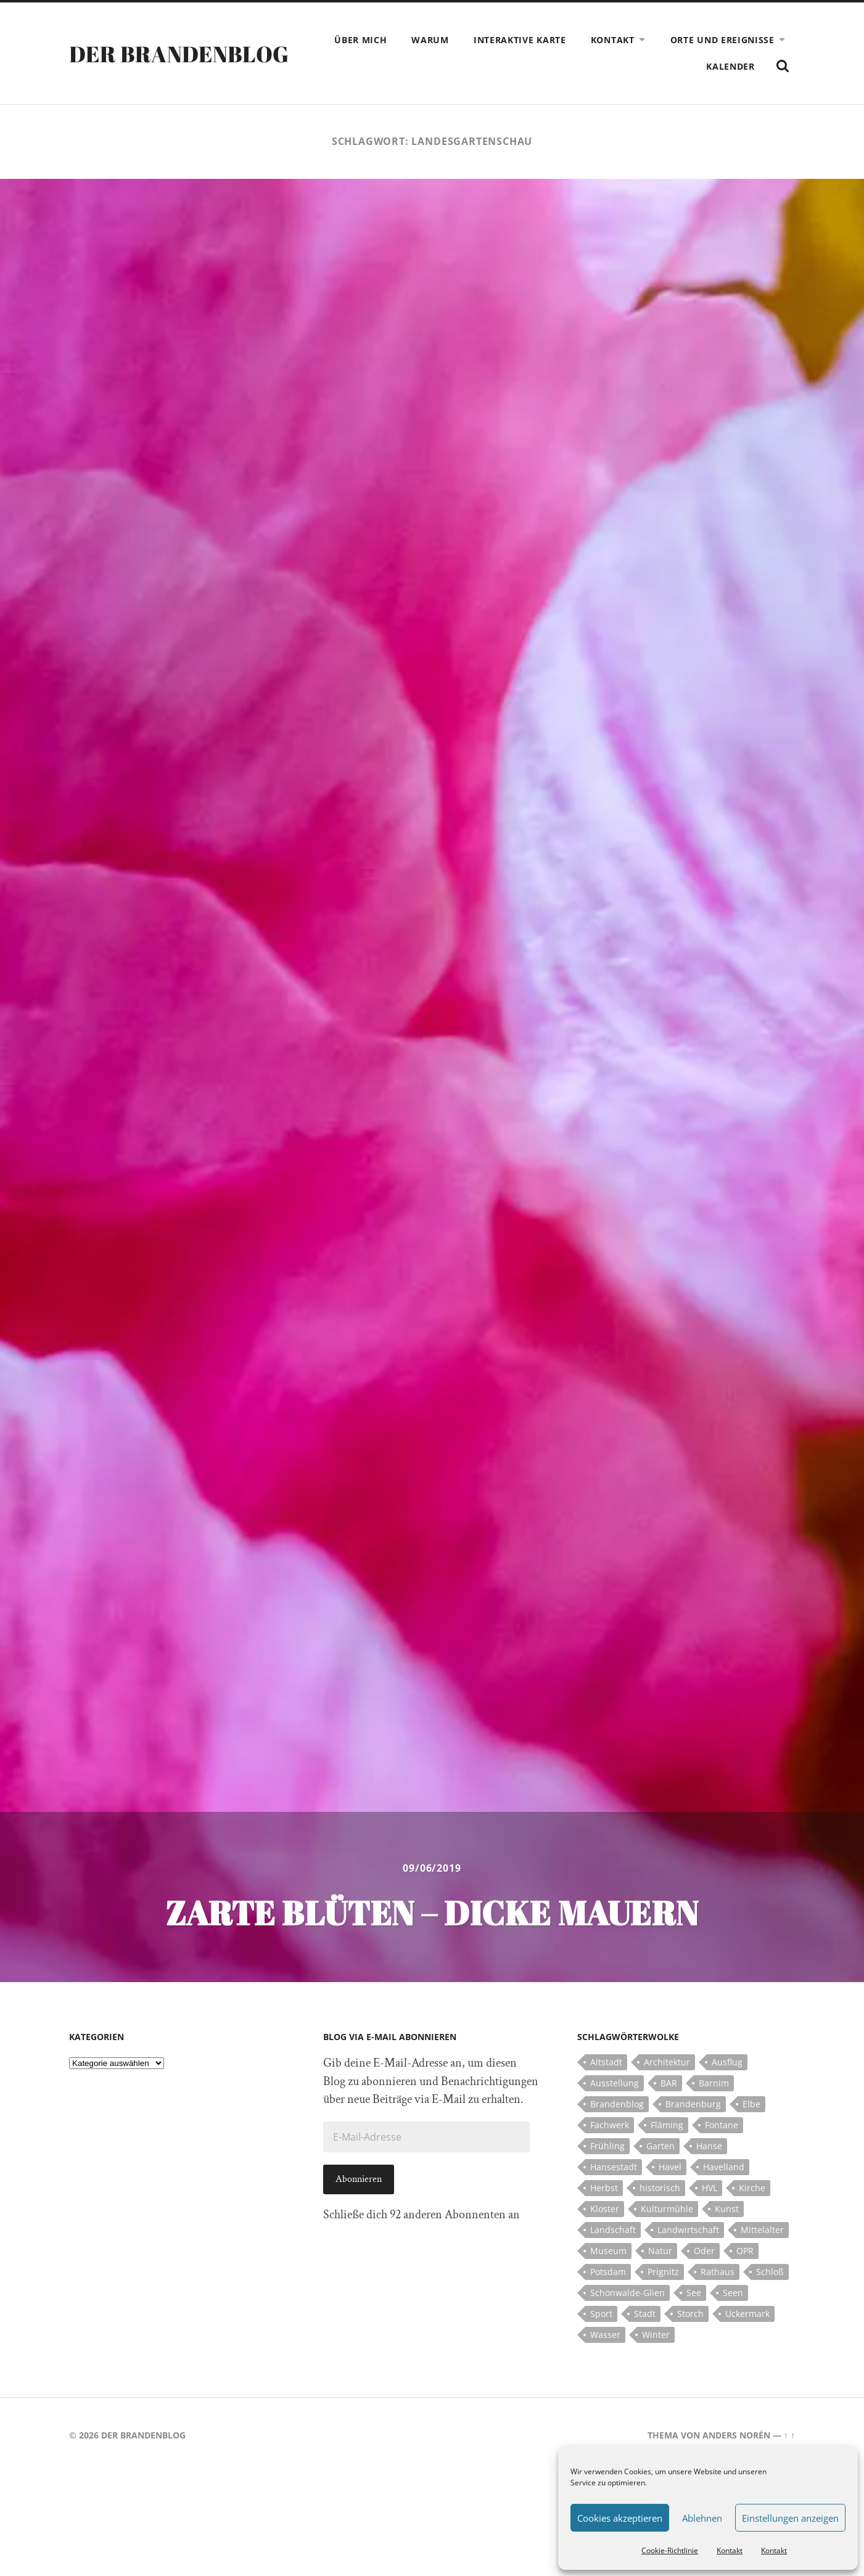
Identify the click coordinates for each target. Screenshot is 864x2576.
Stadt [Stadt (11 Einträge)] (645, 2313)
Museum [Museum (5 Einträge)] (608, 2251)
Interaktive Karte (520, 40)
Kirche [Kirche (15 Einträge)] (752, 2188)
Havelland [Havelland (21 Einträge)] (723, 2167)
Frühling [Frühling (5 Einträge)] (607, 2146)
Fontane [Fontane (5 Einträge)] (721, 2125)
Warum (430, 40)
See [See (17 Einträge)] (693, 2292)
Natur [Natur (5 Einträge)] (660, 2251)
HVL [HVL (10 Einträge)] (709, 2188)
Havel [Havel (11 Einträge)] (670, 2167)
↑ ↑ (789, 2435)
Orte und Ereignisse (722, 40)
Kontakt (730, 2550)
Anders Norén (736, 2435)
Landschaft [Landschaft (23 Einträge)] (613, 2230)
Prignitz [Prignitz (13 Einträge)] (663, 2272)
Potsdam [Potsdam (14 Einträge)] (608, 2272)
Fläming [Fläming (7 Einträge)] (667, 2125)
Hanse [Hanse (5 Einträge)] (709, 2146)
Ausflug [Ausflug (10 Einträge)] (727, 2062)
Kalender (730, 66)
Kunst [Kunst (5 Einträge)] (727, 2209)
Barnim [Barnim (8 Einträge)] (714, 2083)
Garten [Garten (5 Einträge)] (660, 2146)
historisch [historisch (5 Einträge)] (660, 2188)
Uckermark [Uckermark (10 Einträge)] (747, 2313)
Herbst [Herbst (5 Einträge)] (604, 2188)
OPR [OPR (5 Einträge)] (745, 2251)
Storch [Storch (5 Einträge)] (690, 2313)
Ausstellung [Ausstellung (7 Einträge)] (614, 2083)
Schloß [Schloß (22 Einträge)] (770, 2272)
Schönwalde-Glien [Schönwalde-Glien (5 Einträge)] (627, 2292)
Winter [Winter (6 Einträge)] (656, 2334)
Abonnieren (358, 2179)
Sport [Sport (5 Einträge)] (601, 2313)
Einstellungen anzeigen (790, 2518)
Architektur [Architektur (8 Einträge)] (667, 2062)
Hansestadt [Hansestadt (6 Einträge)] (613, 2167)
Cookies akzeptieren (619, 2518)
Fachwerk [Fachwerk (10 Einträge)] (609, 2125)
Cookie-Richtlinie (669, 2550)
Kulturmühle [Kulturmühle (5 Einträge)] (667, 2209)
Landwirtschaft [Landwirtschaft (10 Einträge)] (688, 2230)
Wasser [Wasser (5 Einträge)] (605, 2334)
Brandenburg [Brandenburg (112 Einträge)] (693, 2104)
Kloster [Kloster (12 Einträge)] (604, 2209)
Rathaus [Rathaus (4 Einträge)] (717, 2272)
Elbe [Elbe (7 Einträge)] (751, 2104)
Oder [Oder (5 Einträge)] (704, 2251)
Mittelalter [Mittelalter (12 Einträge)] (762, 2230)
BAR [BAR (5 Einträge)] (668, 2083)
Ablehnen (702, 2518)
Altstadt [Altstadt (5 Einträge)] (606, 2062)
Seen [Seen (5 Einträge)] (733, 2292)
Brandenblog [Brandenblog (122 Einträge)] (617, 2104)
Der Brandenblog (179, 53)
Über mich (360, 40)
